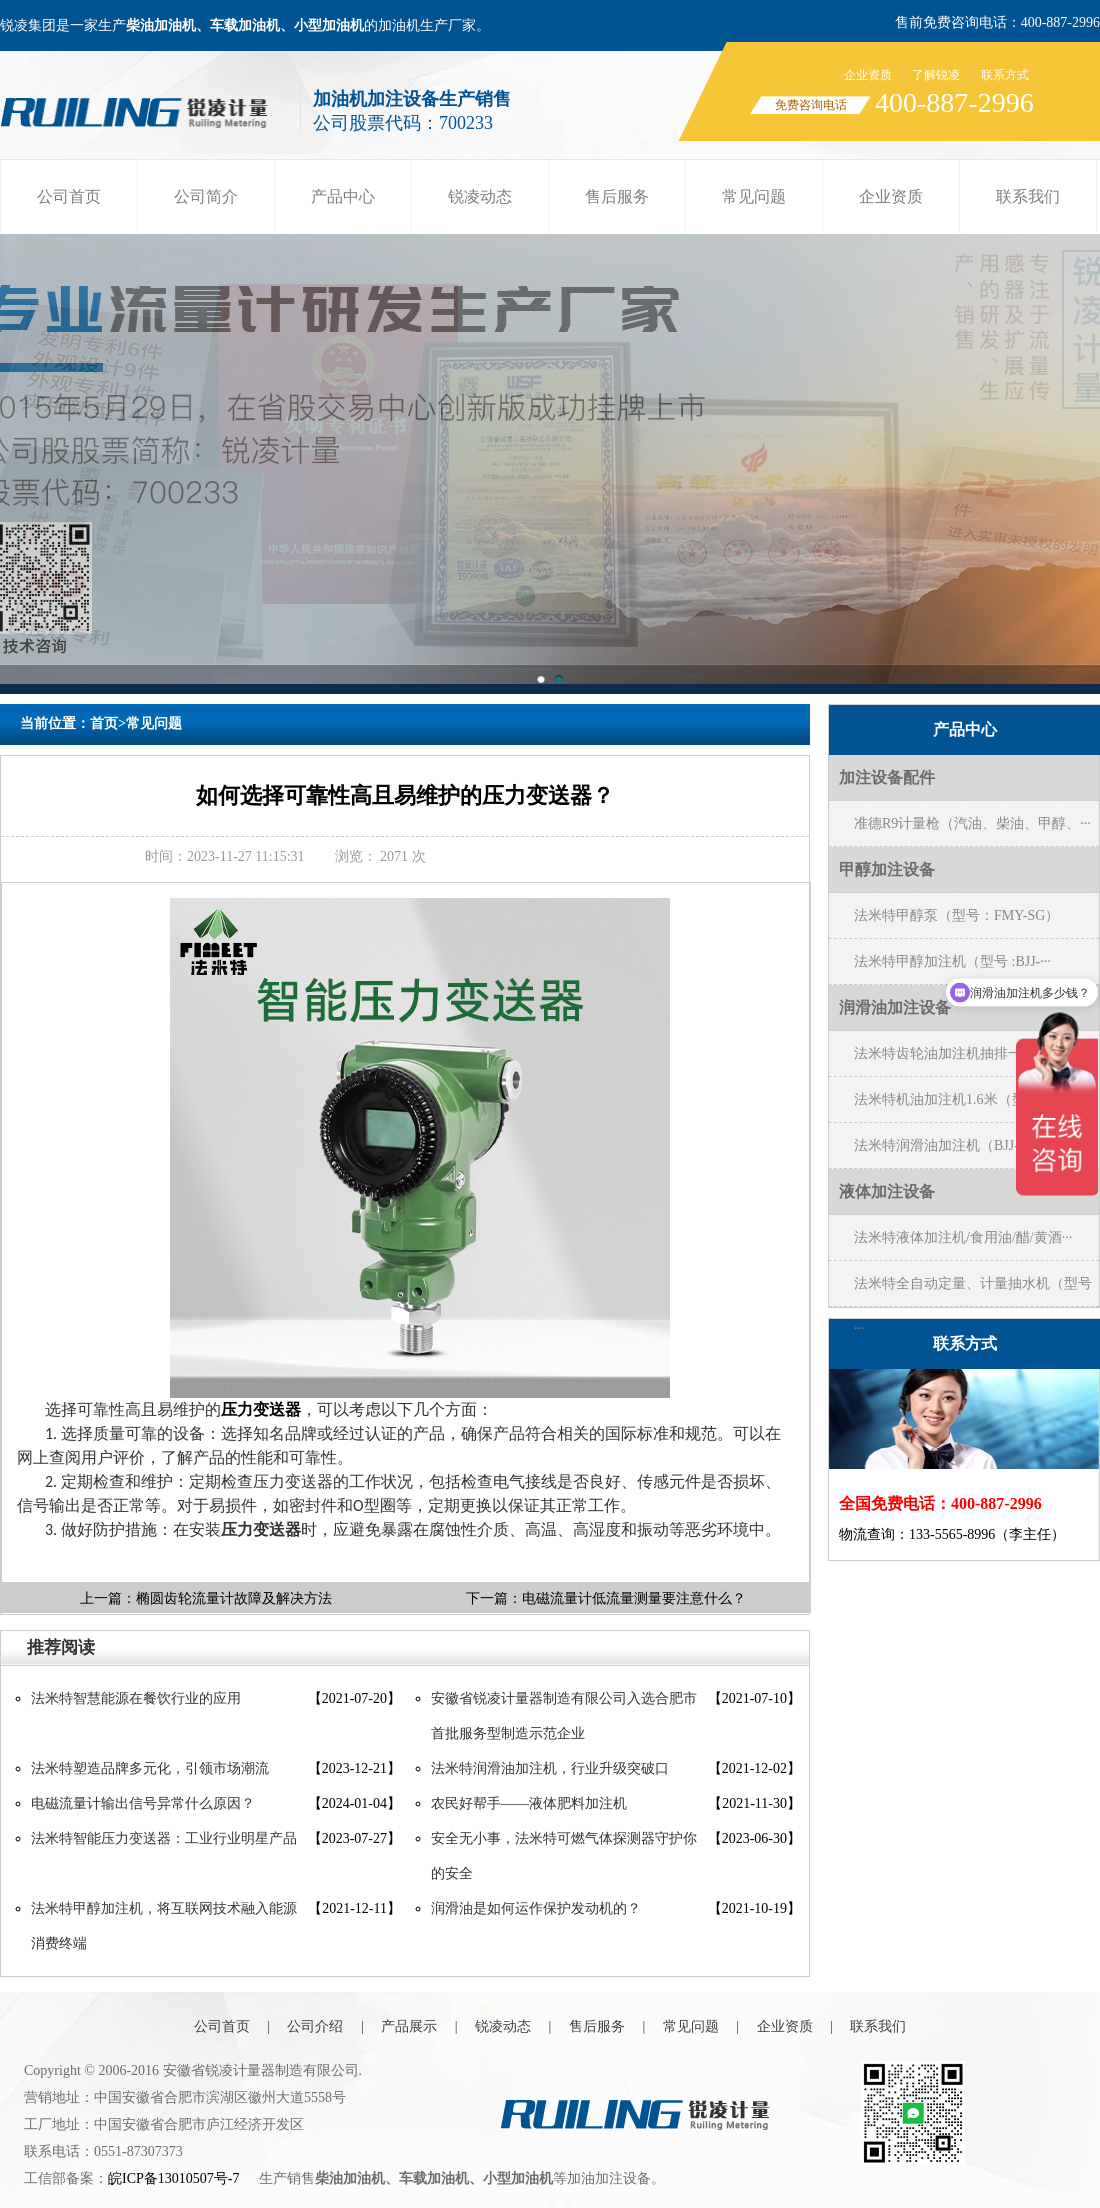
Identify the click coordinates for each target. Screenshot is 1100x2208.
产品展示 (409, 2026)
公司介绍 (315, 2026)
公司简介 (206, 196)
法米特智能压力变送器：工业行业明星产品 (164, 1838)
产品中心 (343, 196)
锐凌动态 (480, 196)
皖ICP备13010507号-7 (173, 2178)
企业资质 (868, 75)
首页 (104, 723)
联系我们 (1028, 196)
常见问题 (754, 196)
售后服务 (617, 196)
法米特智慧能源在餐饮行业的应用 (136, 1698)
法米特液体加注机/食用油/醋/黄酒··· (963, 1237)
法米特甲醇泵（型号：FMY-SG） (956, 915)
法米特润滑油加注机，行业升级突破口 (550, 1768)
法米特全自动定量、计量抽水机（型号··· (973, 1291)
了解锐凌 (936, 75)
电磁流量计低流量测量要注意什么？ (634, 1598)
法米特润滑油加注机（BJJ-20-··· (951, 1145)
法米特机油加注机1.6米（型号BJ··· (959, 1099)
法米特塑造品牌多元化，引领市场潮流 (150, 1768)
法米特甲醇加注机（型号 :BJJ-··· (952, 961)
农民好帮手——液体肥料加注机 (529, 1803)
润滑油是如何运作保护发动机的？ (536, 1908)
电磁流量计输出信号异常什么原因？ (143, 1803)
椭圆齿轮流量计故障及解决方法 (234, 1598)
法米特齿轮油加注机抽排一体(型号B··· (971, 1053)
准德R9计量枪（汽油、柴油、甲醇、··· (972, 823)
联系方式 (1005, 75)
